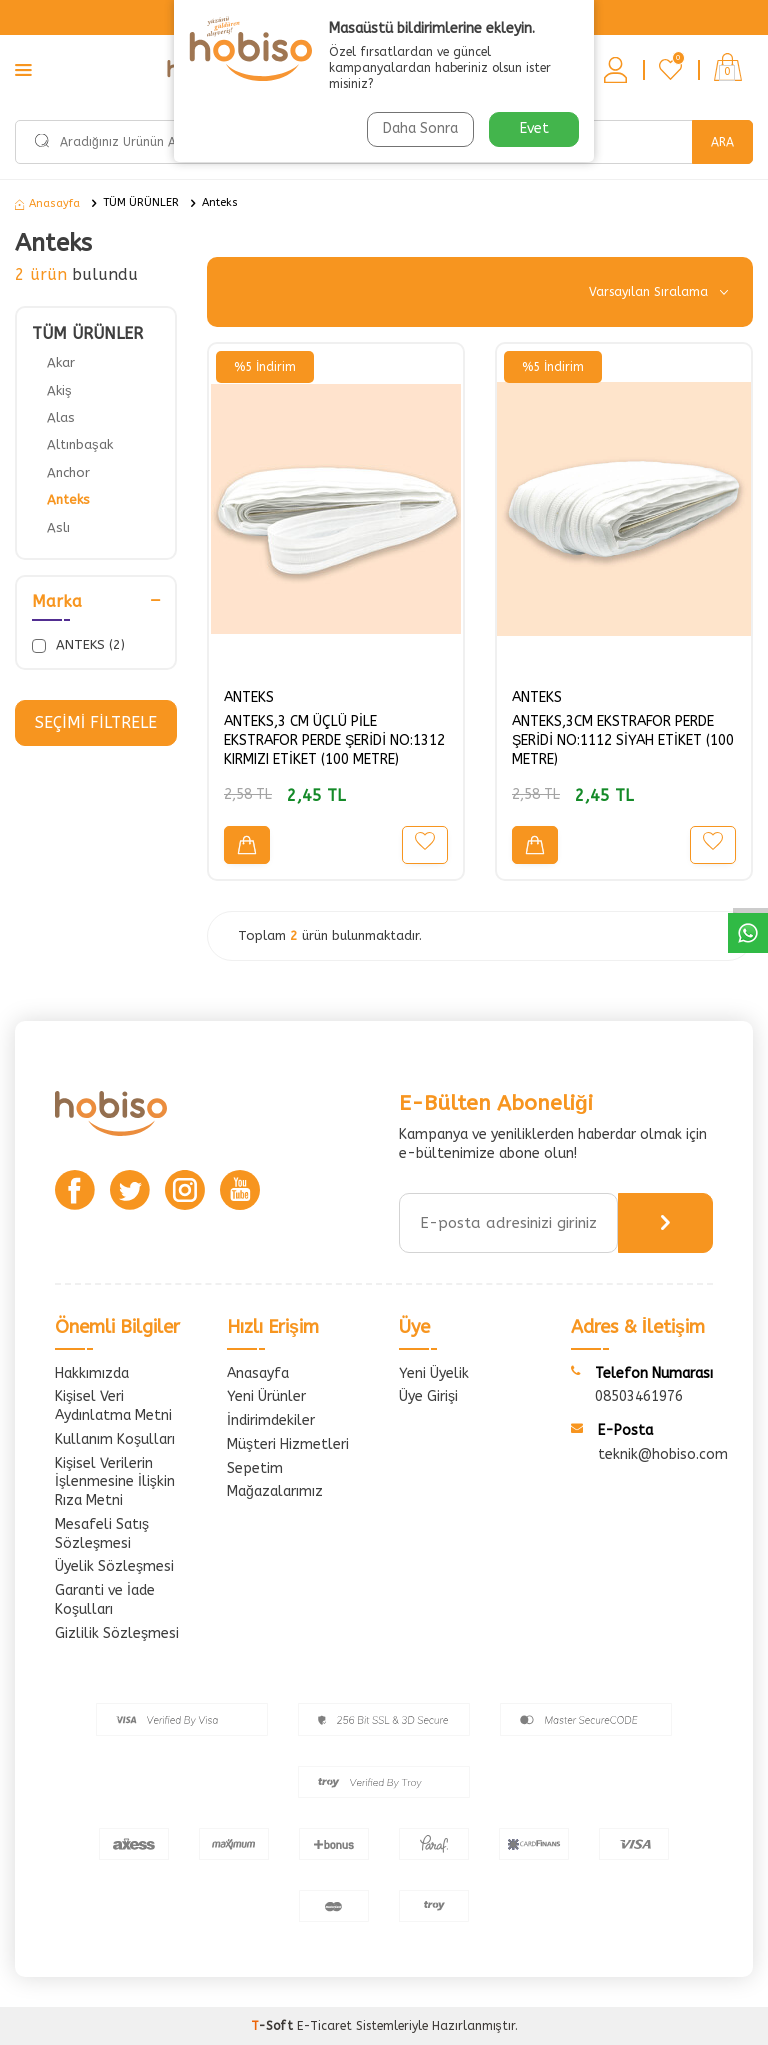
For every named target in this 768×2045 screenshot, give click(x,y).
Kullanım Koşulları (115, 1439)
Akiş (59, 390)
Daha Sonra (420, 128)
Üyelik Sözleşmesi (114, 1566)
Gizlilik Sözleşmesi (117, 1633)
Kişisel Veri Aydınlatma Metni (113, 1406)
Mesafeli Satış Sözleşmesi (102, 1534)
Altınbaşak (80, 444)
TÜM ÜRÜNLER (141, 202)
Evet (534, 128)
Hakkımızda (92, 1373)
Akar (61, 362)
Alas (61, 417)
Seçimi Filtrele (95, 722)
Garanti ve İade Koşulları (105, 1600)
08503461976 (639, 1396)
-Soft (274, 2026)
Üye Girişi (428, 1396)
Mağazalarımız (275, 1491)
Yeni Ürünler (266, 1396)
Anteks (220, 202)
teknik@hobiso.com (663, 1454)
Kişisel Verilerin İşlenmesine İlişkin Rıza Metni (115, 1482)
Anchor (68, 472)
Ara (722, 142)
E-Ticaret (324, 2026)
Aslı (58, 527)
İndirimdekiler (271, 1420)
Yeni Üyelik (434, 1373)
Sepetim (255, 1468)
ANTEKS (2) (78, 645)
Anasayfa (47, 203)
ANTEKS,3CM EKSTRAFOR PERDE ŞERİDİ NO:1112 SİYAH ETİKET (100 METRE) (623, 740)
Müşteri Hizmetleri (288, 1444)
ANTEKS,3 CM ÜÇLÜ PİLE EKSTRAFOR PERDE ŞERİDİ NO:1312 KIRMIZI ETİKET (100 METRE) (334, 740)
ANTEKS (249, 697)
